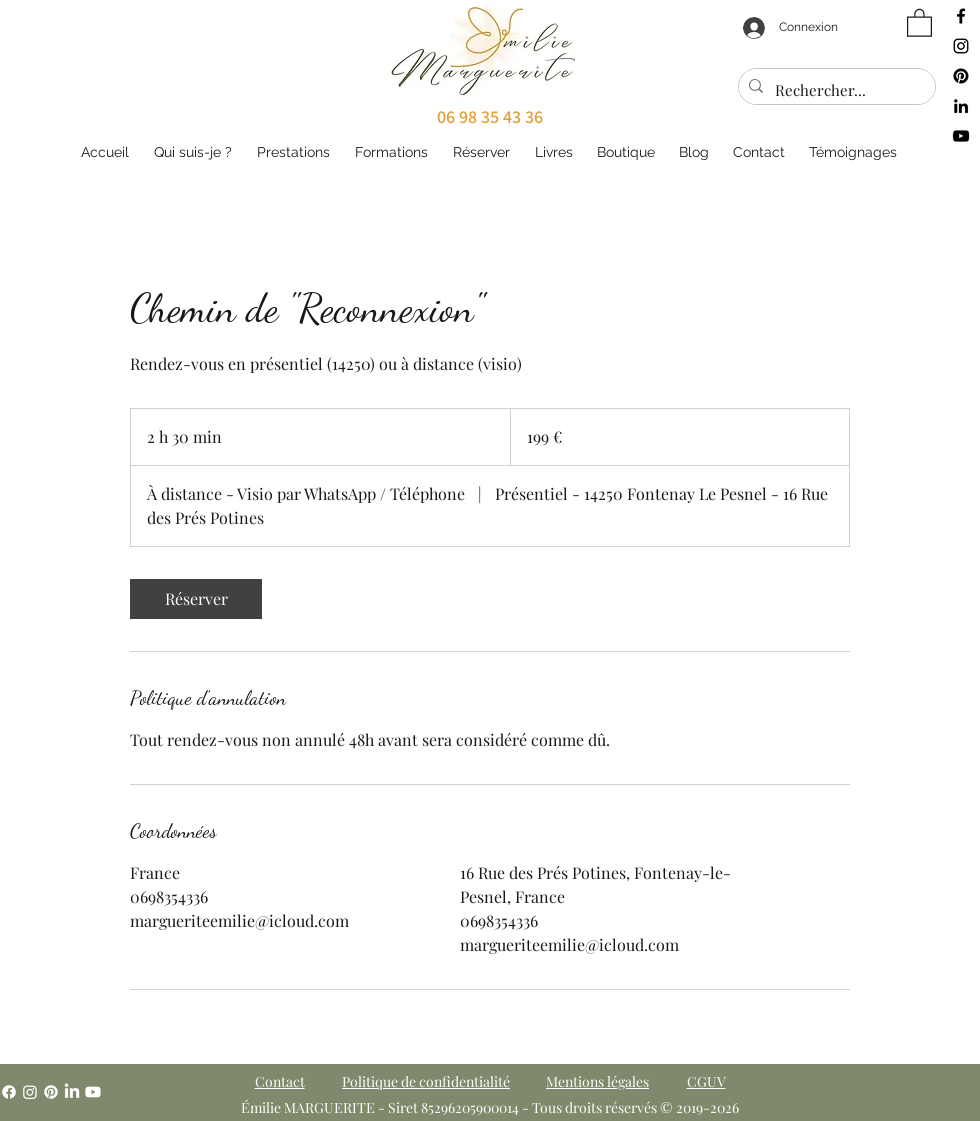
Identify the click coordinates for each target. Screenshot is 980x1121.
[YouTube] (93, 1092)
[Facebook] (9, 1092)
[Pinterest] (51, 1092)
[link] (196, 599)
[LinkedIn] (72, 1092)
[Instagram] (30, 1092)
